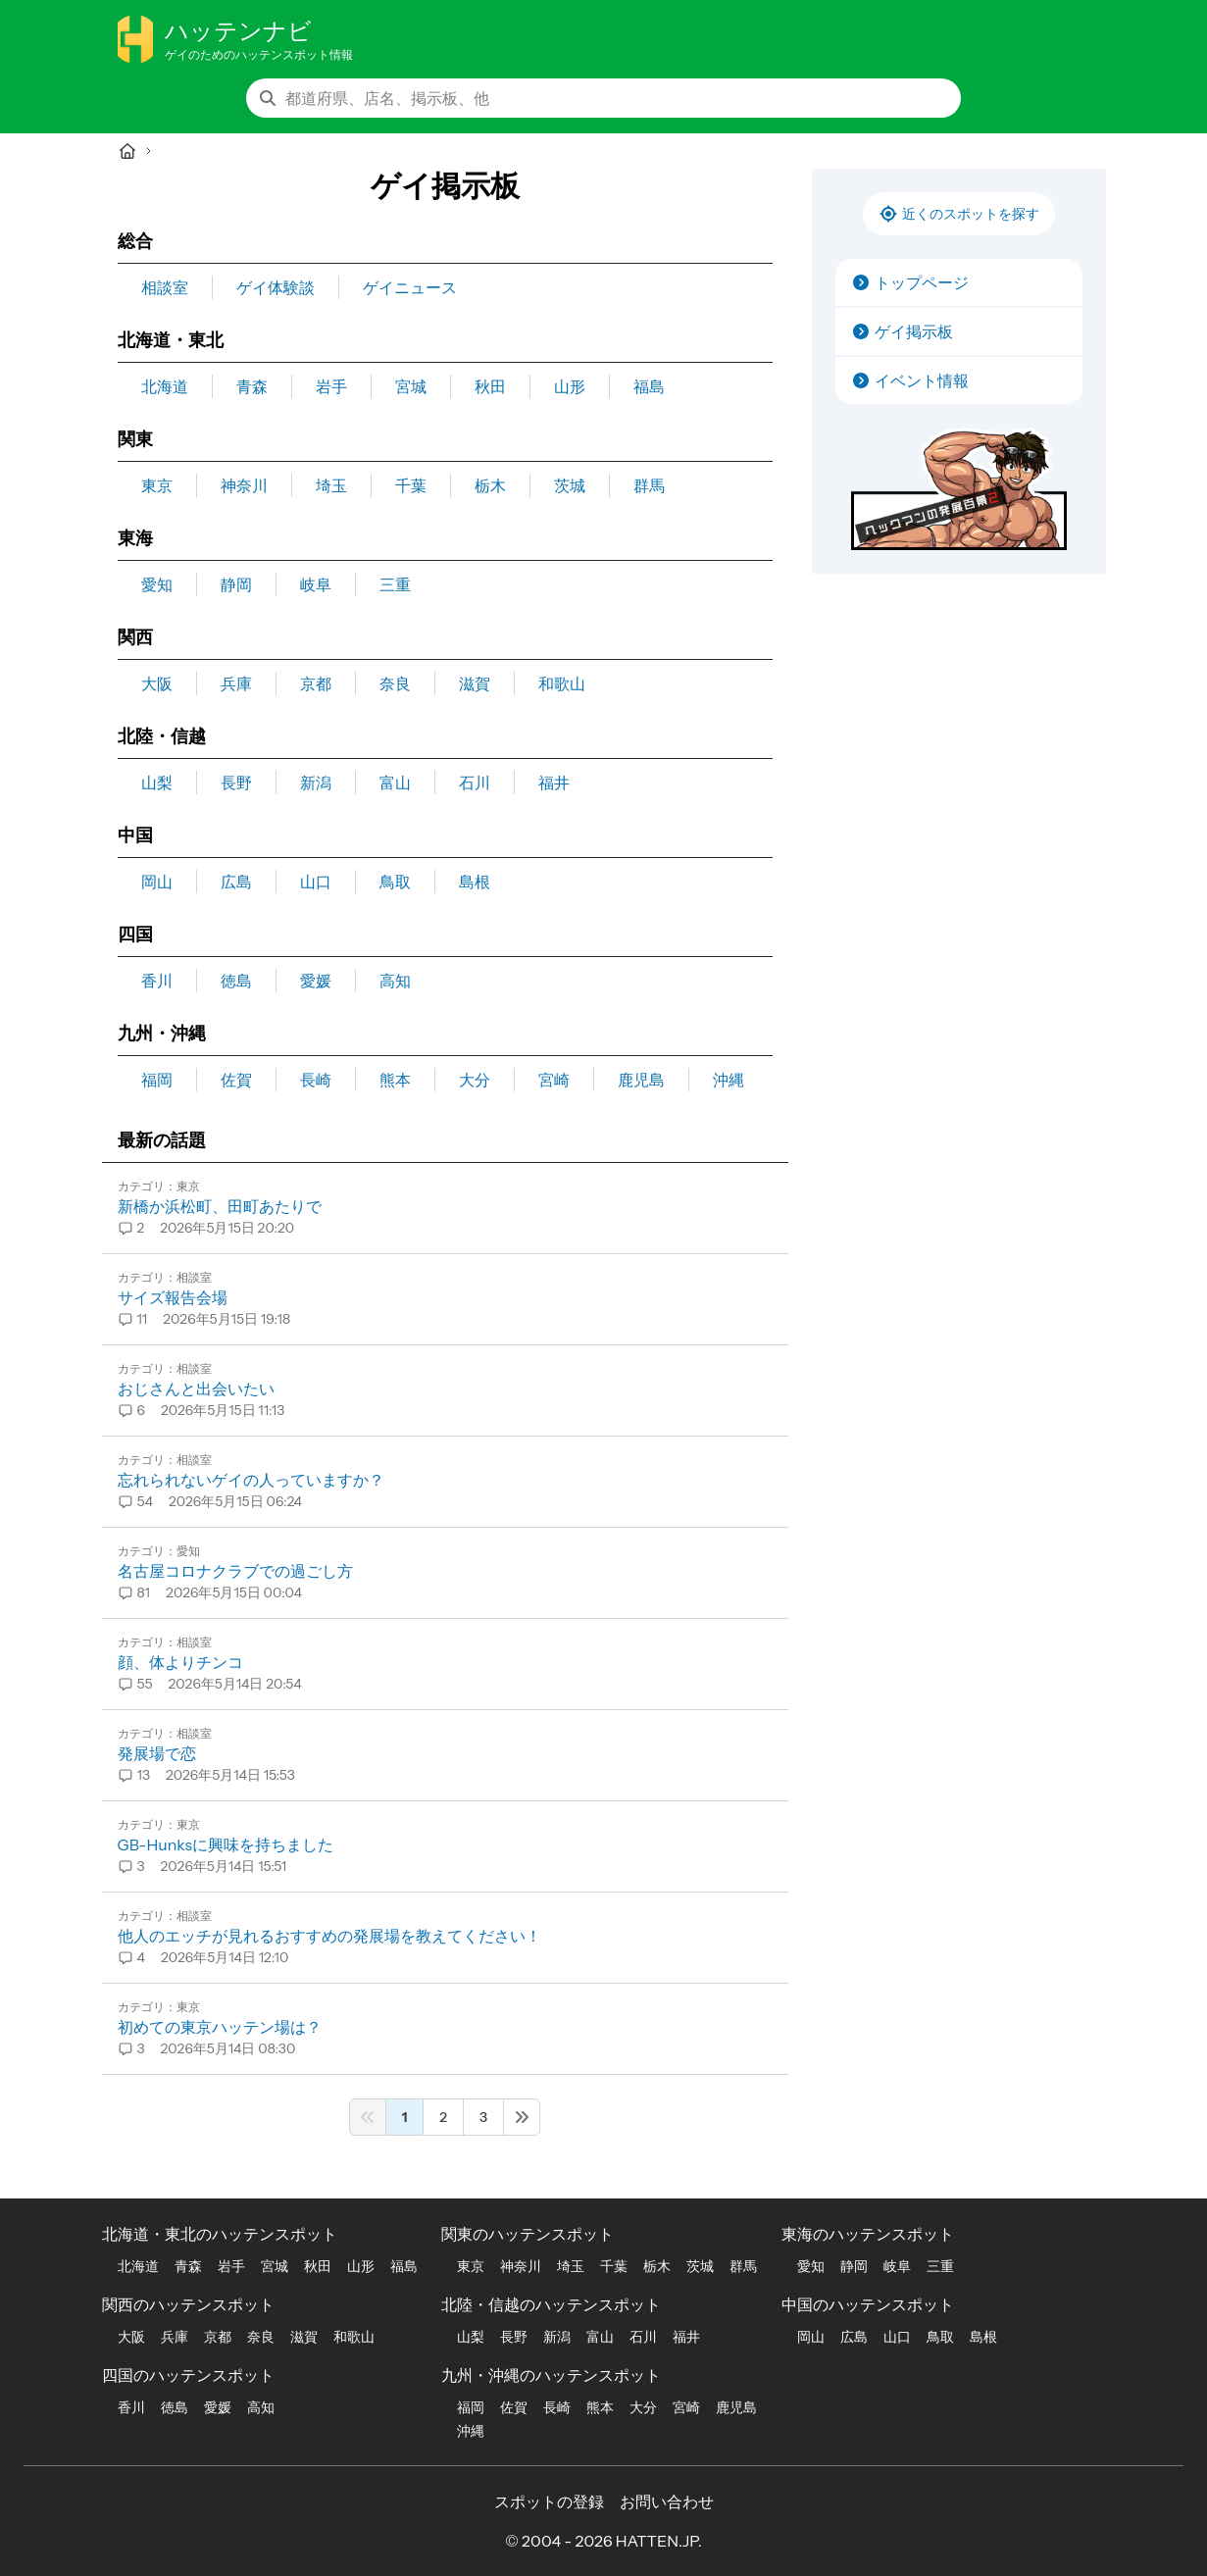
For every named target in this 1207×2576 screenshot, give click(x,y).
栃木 (490, 485)
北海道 (164, 386)
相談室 (164, 287)
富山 (395, 782)
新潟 (315, 782)
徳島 (236, 980)
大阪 (157, 683)
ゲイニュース (410, 287)
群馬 (649, 485)
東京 (157, 485)
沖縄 (728, 1079)
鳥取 (395, 881)
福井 (554, 782)
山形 (569, 386)
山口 (315, 881)
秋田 (490, 386)
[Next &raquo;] (521, 2117)
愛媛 (315, 980)
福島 (649, 386)
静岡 (236, 584)
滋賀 (474, 683)
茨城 (569, 485)
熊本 (395, 1079)
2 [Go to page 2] (443, 2117)
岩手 (331, 386)
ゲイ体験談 (275, 287)
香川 (157, 980)
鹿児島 (641, 1079)
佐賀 (236, 1079)
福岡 (157, 1079)
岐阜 (315, 584)
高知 (395, 980)
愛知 (157, 584)
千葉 (411, 485)
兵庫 (236, 683)
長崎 (315, 1079)
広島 (236, 881)
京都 (315, 683)
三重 (395, 584)
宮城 (411, 386)
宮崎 (554, 1079)
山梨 (157, 782)
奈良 (395, 683)
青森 (252, 386)
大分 (474, 1079)
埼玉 (331, 485)
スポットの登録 (549, 2501)
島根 (474, 881)
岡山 (157, 881)
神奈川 (244, 485)
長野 (236, 782)
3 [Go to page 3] (483, 2117)
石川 (474, 782)
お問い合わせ (667, 2501)
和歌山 (561, 683)
